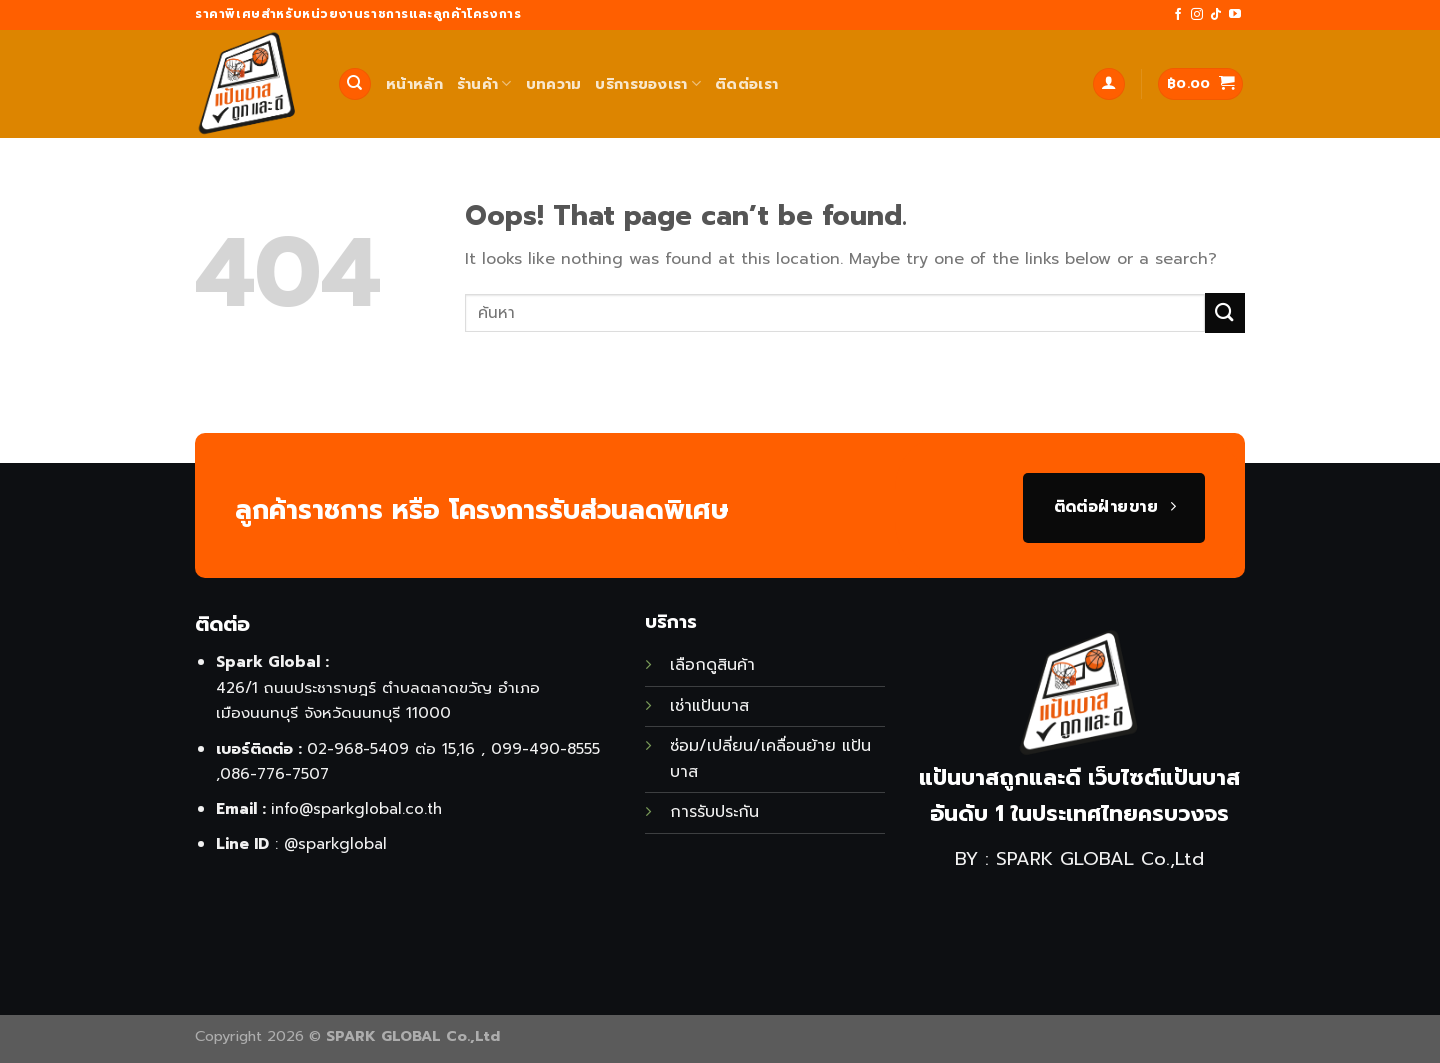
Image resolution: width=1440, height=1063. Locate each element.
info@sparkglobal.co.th (356, 808)
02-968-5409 (358, 748)
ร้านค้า (484, 84)
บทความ (554, 84)
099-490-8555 (545, 748)
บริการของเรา (648, 84)
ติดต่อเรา (746, 84)
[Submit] (1225, 312)
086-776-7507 (274, 773)
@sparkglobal (335, 843)
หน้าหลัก (414, 84)
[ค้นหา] (355, 84)
